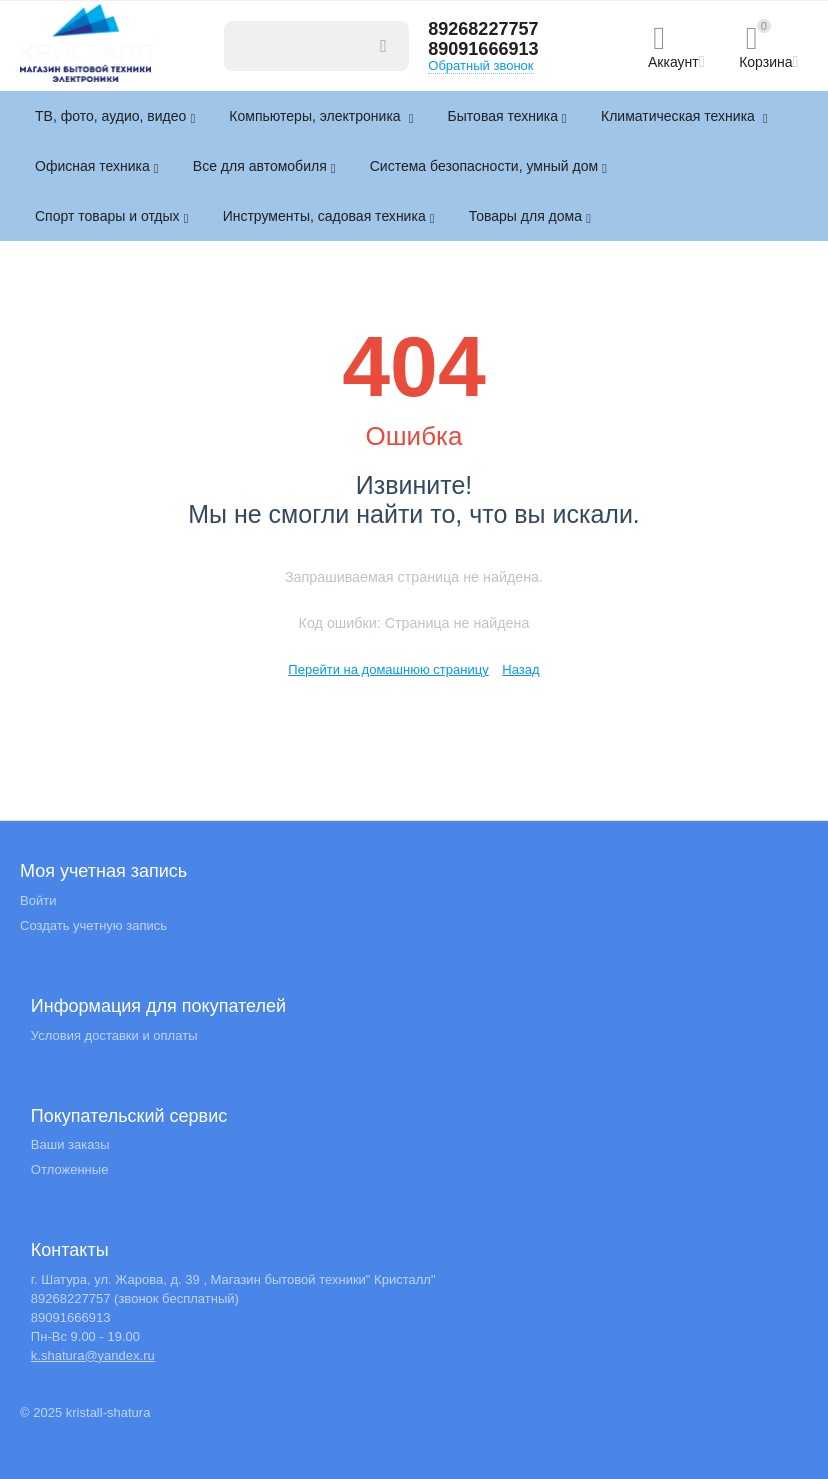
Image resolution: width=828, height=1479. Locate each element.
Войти (38, 900)
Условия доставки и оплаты (114, 1035)
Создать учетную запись (93, 925)
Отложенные (70, 1169)
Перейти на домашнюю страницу (388, 669)
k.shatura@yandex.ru (93, 1355)
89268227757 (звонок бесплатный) (135, 1298)
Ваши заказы (70, 1144)
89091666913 (483, 49)
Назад (520, 669)
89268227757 (483, 29)
